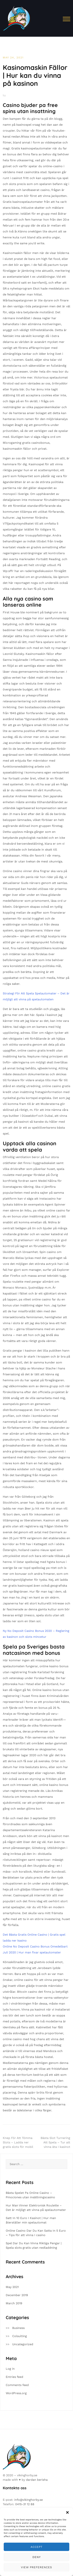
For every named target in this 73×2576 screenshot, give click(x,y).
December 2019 (17, 2295)
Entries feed (14, 2377)
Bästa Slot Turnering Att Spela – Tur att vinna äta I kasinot (55, 2142)
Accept (36, 2547)
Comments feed (17, 2385)
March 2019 (14, 2303)
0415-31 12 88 (24, 2504)
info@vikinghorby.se (28, 2499)
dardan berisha (37, 2479)
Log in (10, 2368)
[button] (67, 2512)
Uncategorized (22, 2344)
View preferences (36, 2567)
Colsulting (19, 2336)
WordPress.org (16, 2393)
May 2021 (12, 2287)
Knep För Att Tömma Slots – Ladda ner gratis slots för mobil (18, 2142)
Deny (36, 2557)
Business (18, 2328)
